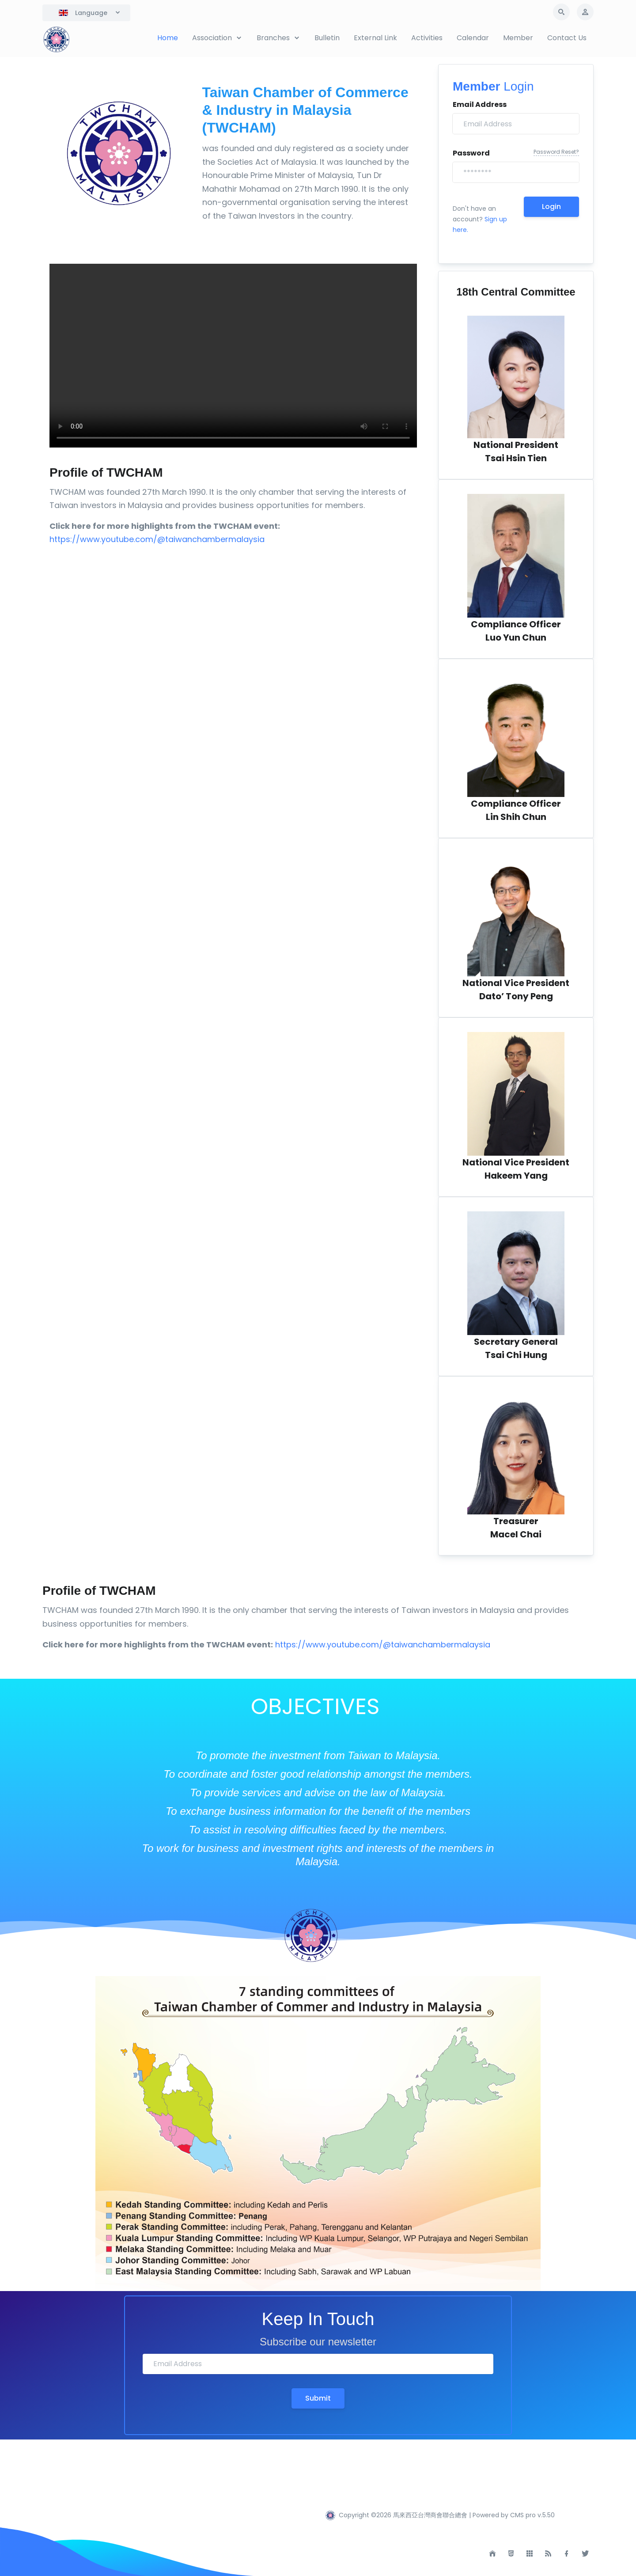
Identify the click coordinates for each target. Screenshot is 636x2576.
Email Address (480, 104)
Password (471, 153)
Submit (318, 2398)
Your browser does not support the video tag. (233, 356)
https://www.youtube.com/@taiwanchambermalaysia (157, 539)
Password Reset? (556, 152)
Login (551, 206)
